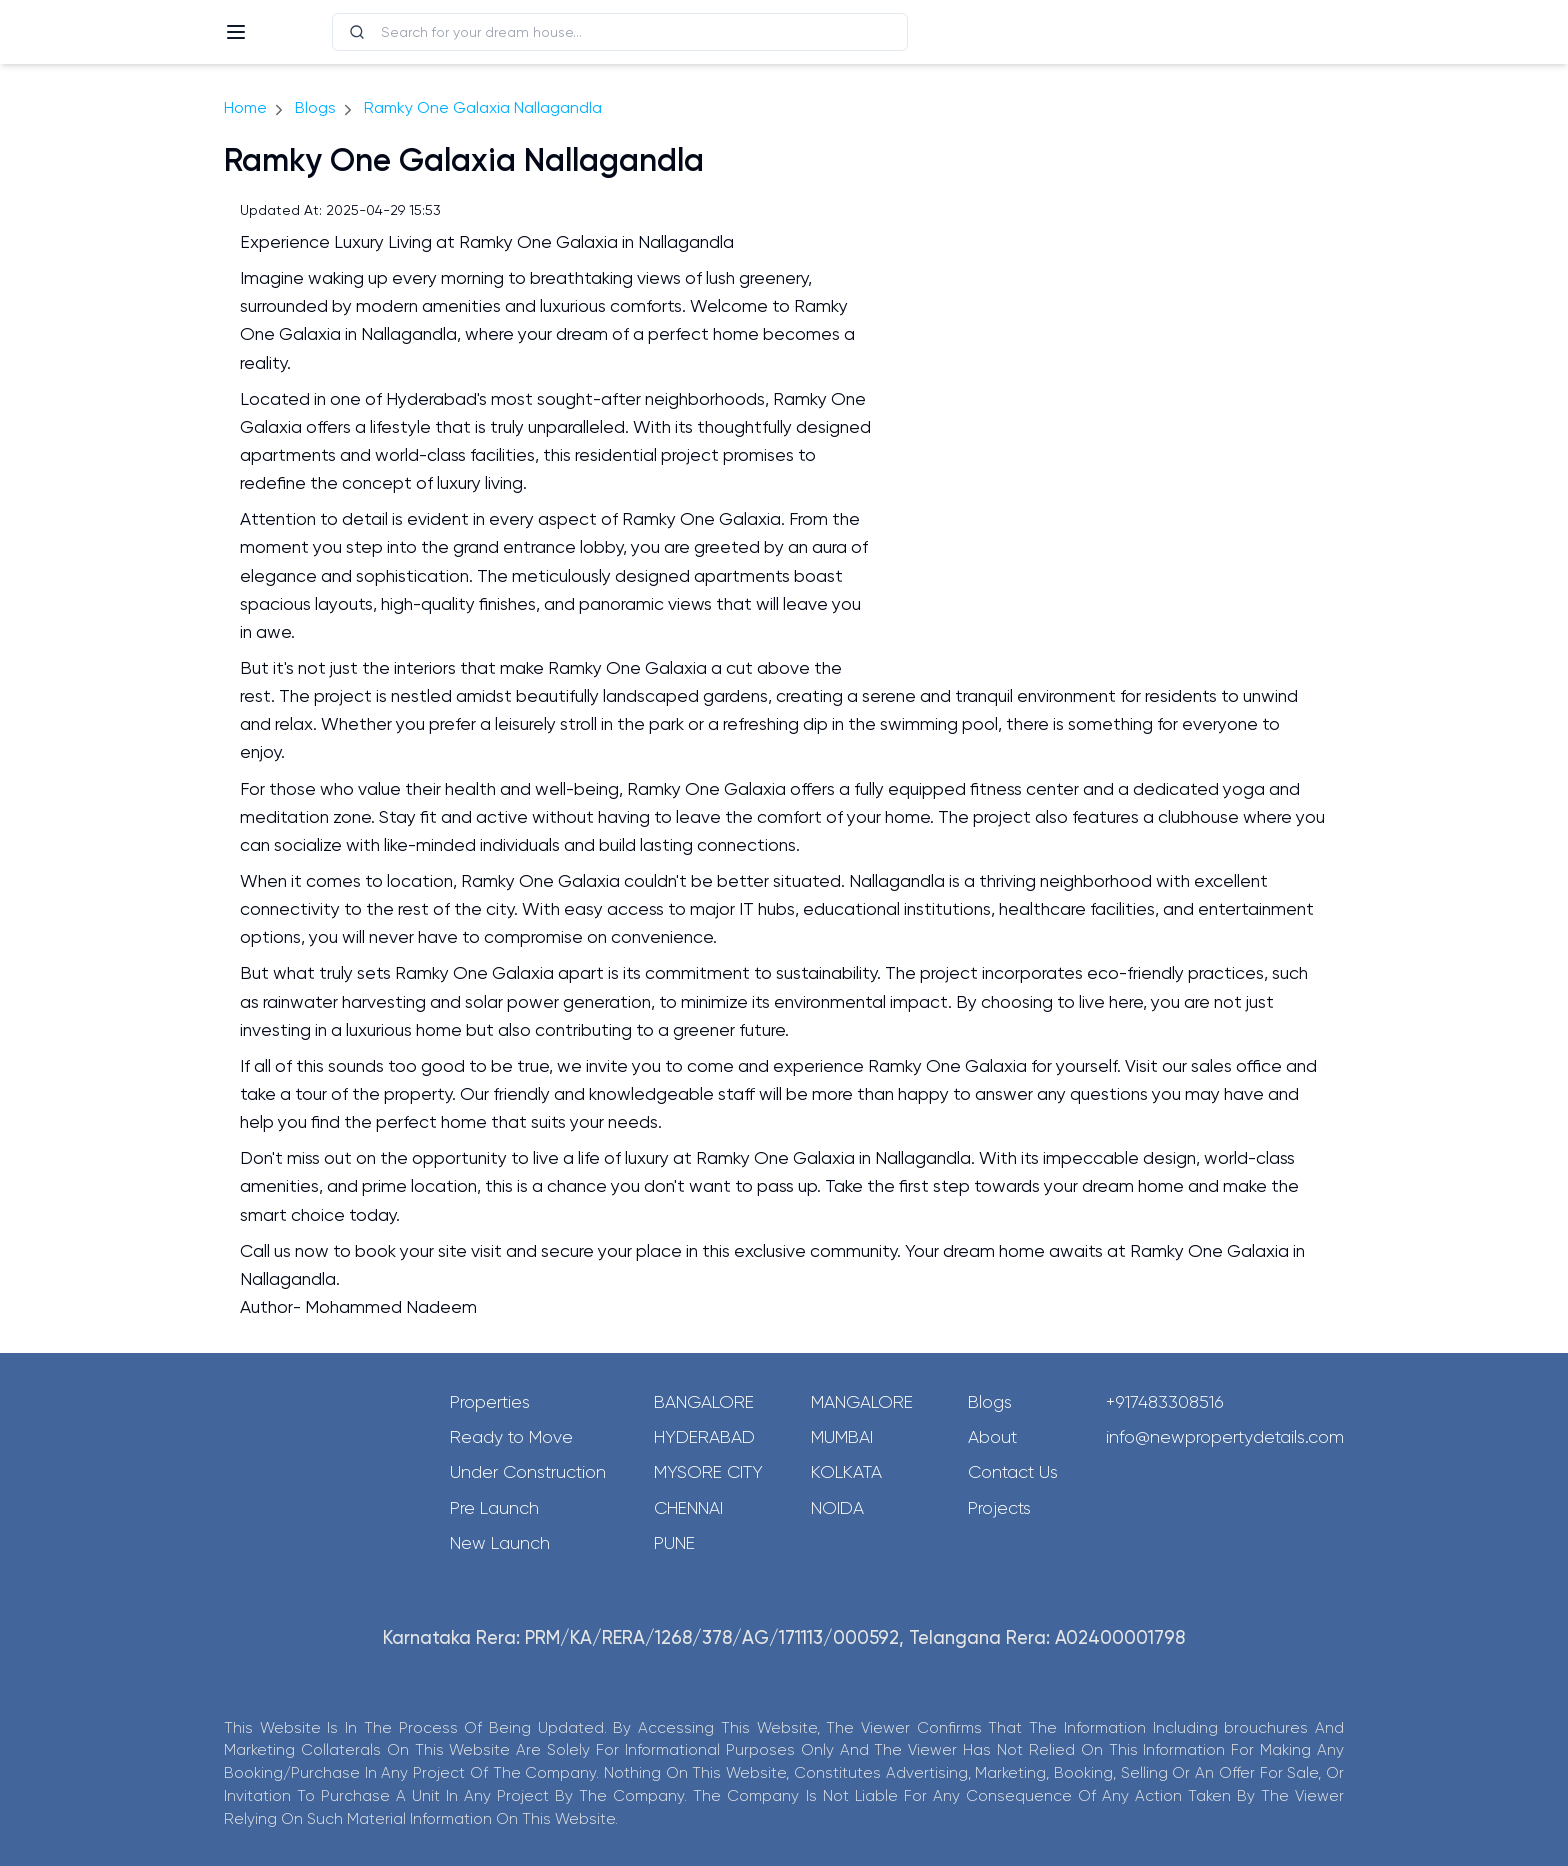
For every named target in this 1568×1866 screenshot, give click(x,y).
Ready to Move (511, 1437)
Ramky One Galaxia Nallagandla (483, 107)
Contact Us (1013, 1472)
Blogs (315, 107)
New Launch (500, 1543)
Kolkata (846, 1472)
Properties (490, 1402)
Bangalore (704, 1402)
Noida (837, 1508)
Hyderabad (704, 1437)
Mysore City (708, 1472)
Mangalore (862, 1402)
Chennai (688, 1508)
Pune (674, 1543)
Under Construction (528, 1472)
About (992, 1437)
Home (245, 107)
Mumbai (842, 1437)
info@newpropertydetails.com (1225, 1437)
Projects (999, 1508)
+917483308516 (1165, 1402)
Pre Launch (494, 1508)
